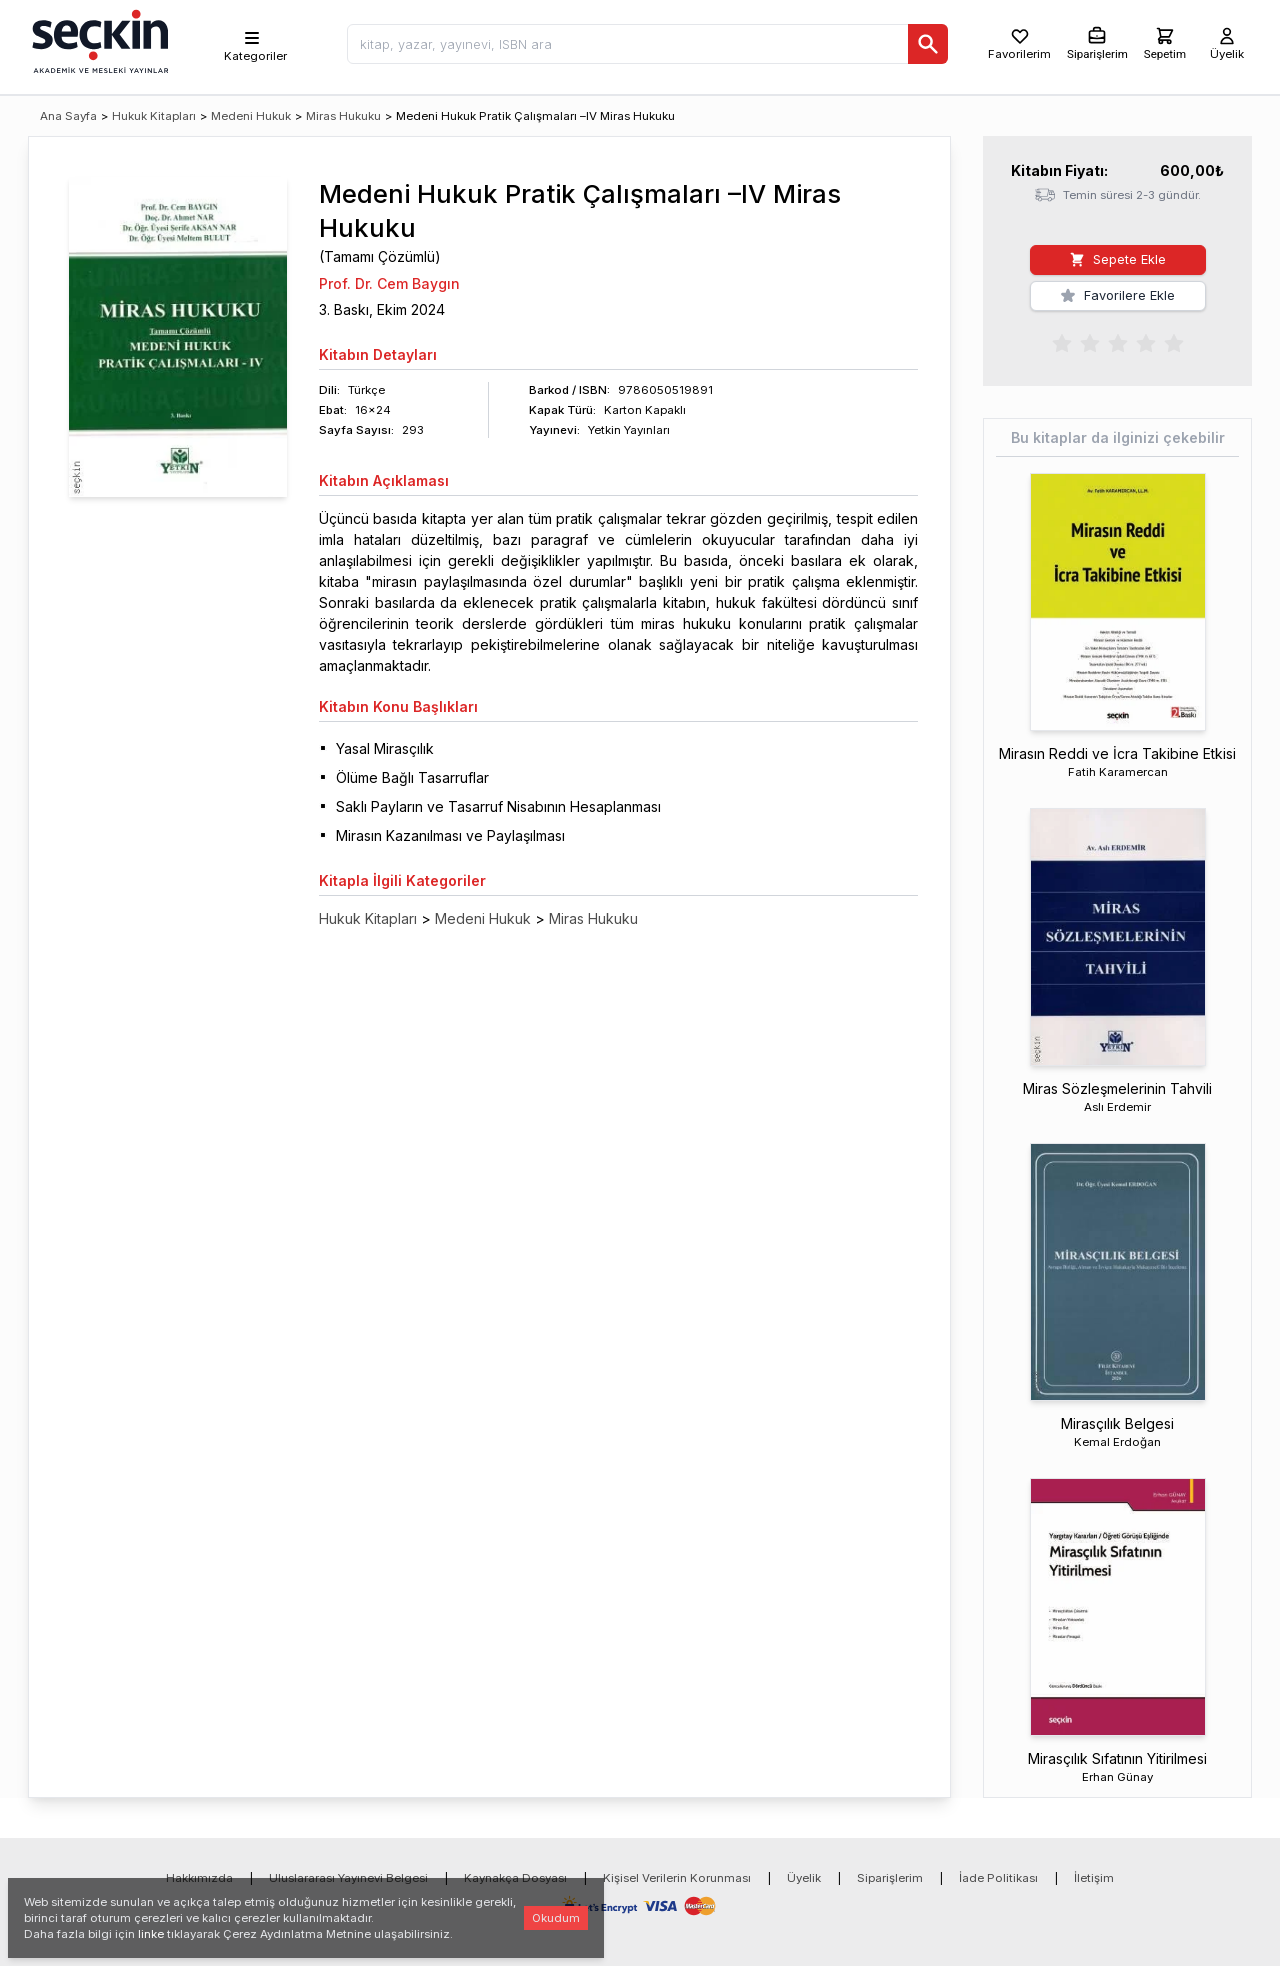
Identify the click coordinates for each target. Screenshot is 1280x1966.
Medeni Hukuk (251, 116)
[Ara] (928, 44)
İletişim (1094, 1878)
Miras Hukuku (343, 116)
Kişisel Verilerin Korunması (677, 1878)
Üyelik (804, 1878)
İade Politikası (998, 1878)
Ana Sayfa (68, 116)
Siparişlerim (890, 1878)
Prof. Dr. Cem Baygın (389, 283)
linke (151, 1934)
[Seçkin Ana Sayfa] (98, 40)
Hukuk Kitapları (154, 116)
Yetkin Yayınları (629, 430)
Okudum (556, 1918)
